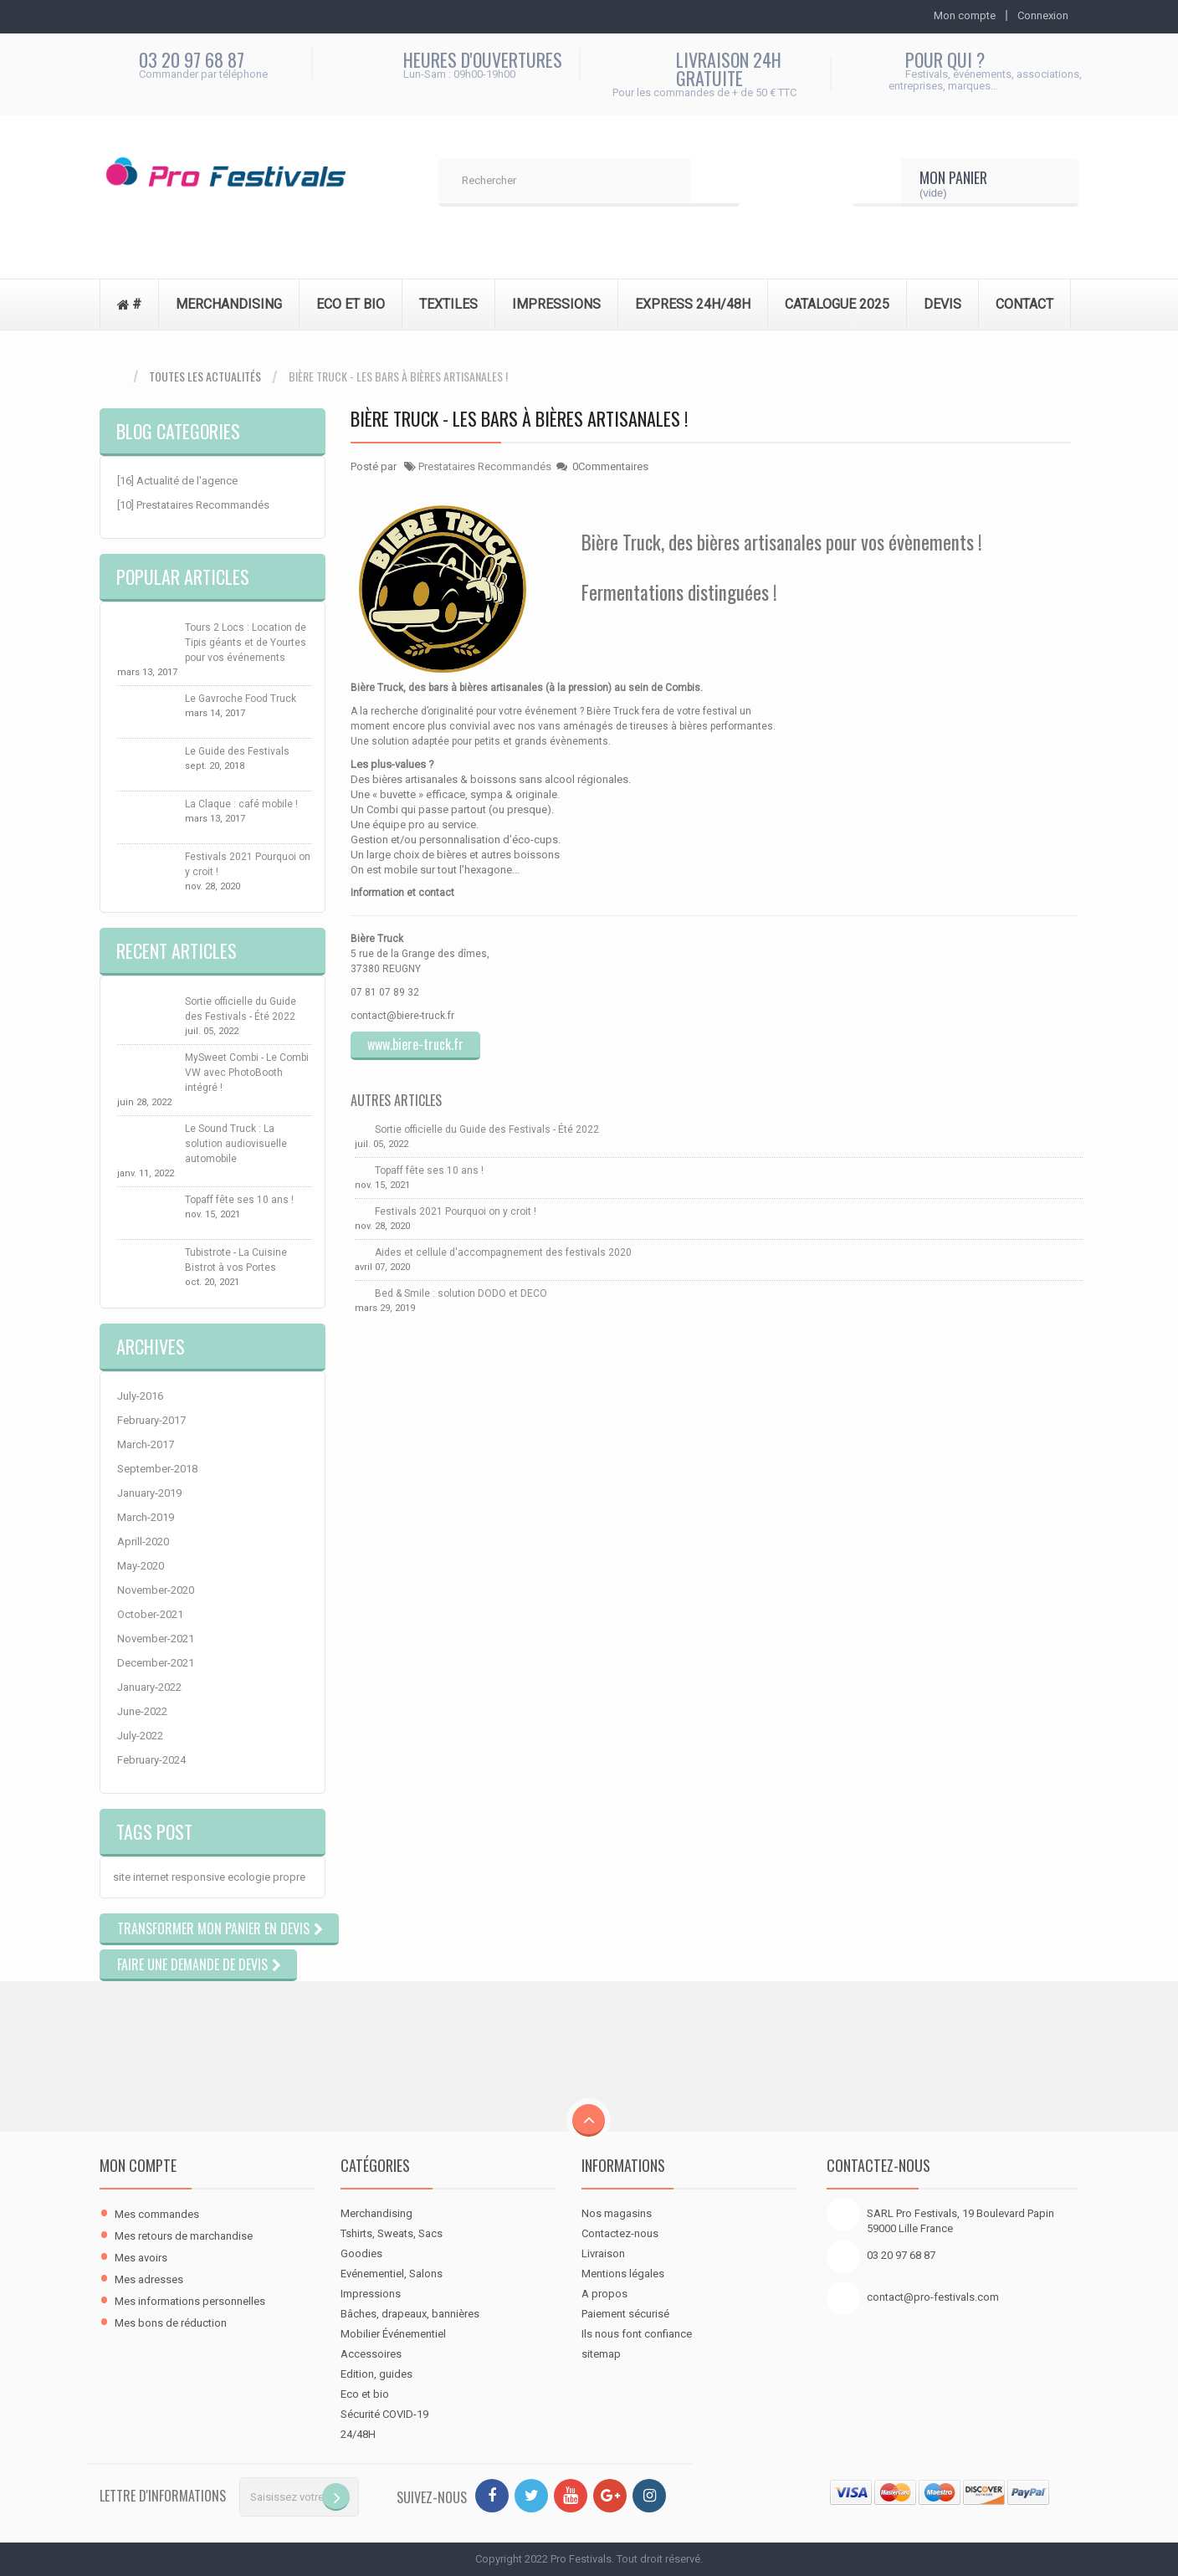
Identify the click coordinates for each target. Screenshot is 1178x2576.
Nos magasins (616, 2213)
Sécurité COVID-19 (384, 2414)
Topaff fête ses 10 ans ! (239, 1200)
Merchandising (376, 2213)
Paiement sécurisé (625, 2313)
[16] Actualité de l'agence (177, 480)
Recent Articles (176, 950)
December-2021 (155, 1663)
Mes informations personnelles (190, 2301)
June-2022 (142, 1711)
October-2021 (150, 1614)
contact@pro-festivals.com (933, 2297)
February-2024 (151, 1760)
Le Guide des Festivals (237, 751)
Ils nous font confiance (636, 2334)
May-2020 (140, 1565)
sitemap (601, 2354)
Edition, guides (376, 2374)
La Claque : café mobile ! (241, 804)
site (122, 1877)
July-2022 (140, 1735)
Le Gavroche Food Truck (240, 698)
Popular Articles (182, 576)
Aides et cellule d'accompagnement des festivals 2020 (503, 1252)
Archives (150, 1346)
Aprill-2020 (143, 1541)
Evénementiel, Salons (392, 2273)
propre (289, 1877)
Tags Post (154, 1831)
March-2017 (145, 1444)
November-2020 (155, 1590)
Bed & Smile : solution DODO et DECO (461, 1293)
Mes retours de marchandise (184, 2236)
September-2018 (157, 1468)
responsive (198, 1877)
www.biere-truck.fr (415, 1044)
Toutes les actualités (205, 376)
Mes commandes (157, 2214)
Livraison (603, 2253)
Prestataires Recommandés (484, 466)
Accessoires (371, 2354)
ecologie (249, 1877)
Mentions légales (622, 2273)
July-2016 (140, 1396)
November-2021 (155, 1638)
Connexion (1042, 15)
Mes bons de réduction (171, 2323)
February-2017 (151, 1420)
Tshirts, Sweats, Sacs (392, 2233)
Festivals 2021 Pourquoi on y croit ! (455, 1211)
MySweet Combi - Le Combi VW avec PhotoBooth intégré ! (247, 1072)
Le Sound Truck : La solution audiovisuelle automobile (236, 1144)
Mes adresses (149, 2279)
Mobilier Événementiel (393, 2334)
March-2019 (145, 1517)
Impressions (371, 2293)
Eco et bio (365, 2394)
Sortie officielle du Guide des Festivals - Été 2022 (487, 1129)
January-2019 (149, 1493)
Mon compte (138, 2165)
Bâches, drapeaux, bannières (410, 2313)
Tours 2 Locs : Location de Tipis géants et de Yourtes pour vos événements (245, 642)
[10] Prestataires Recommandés (193, 505)
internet (151, 1877)
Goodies (361, 2253)
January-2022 (149, 1687)
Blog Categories (178, 430)
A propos (604, 2293)
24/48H (358, 2434)
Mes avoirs (141, 2257)
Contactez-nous (619, 2233)
